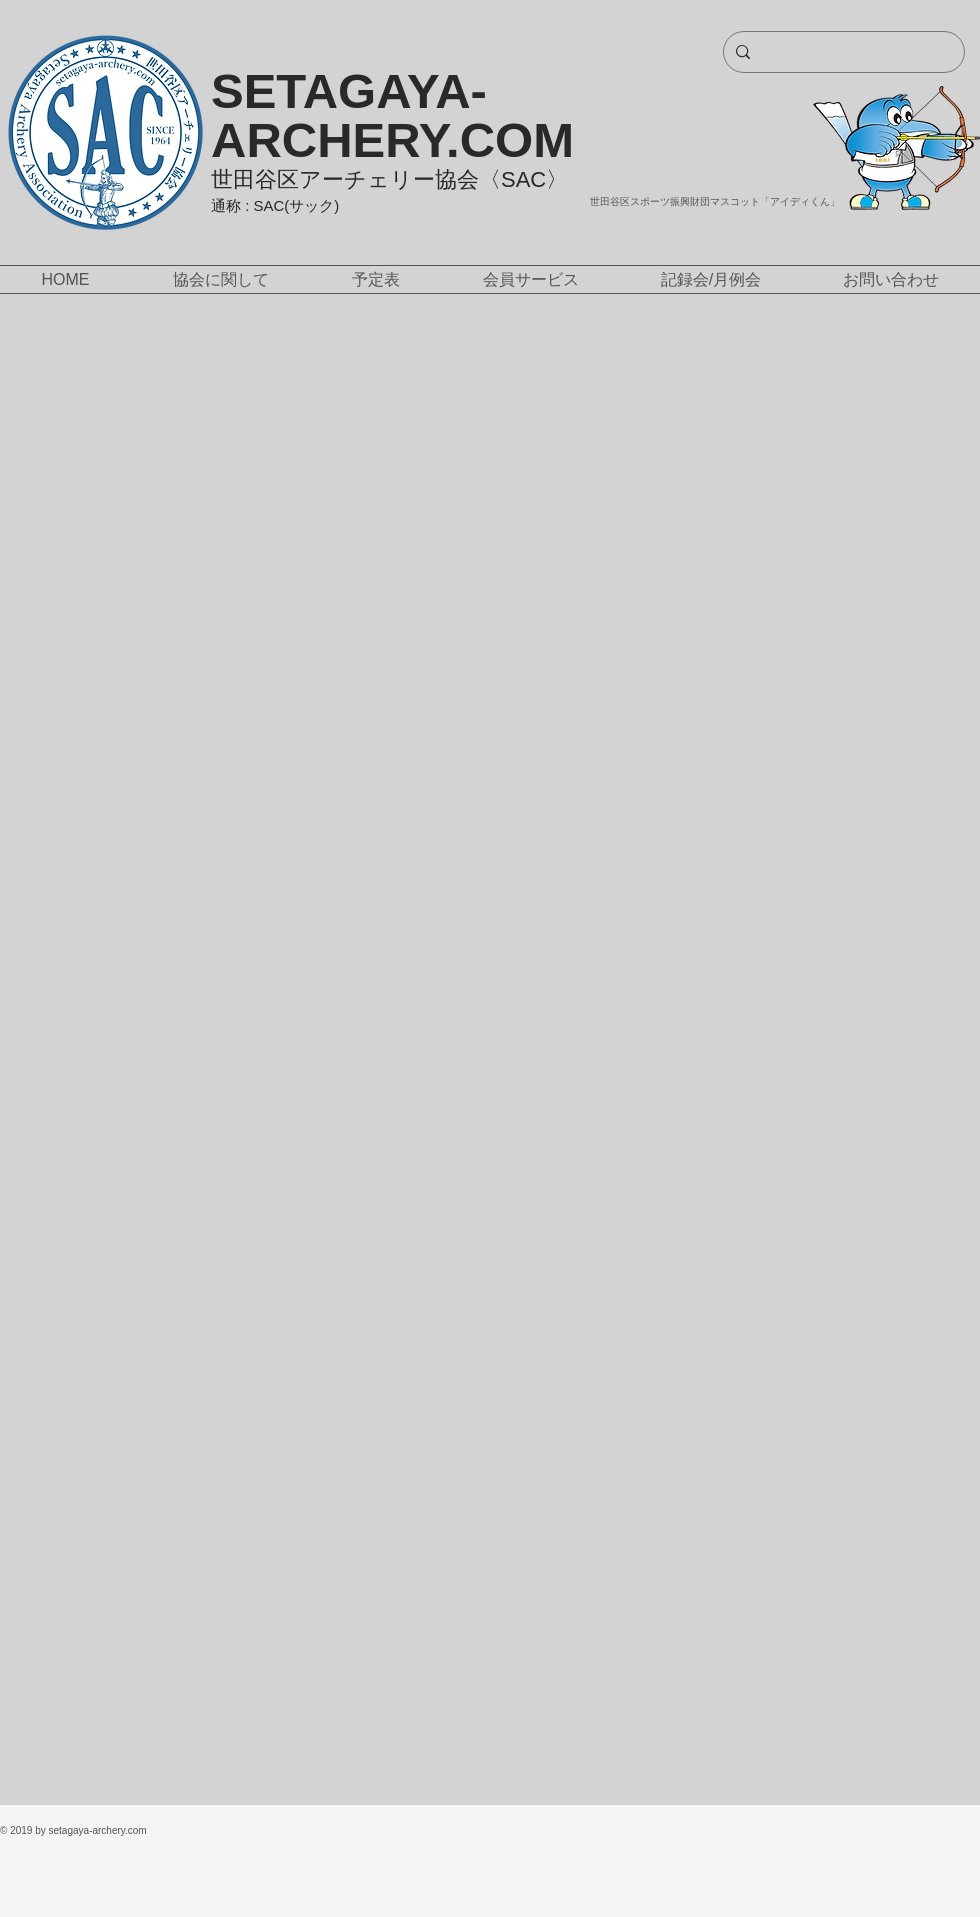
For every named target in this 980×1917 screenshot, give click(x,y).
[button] (220, 279)
